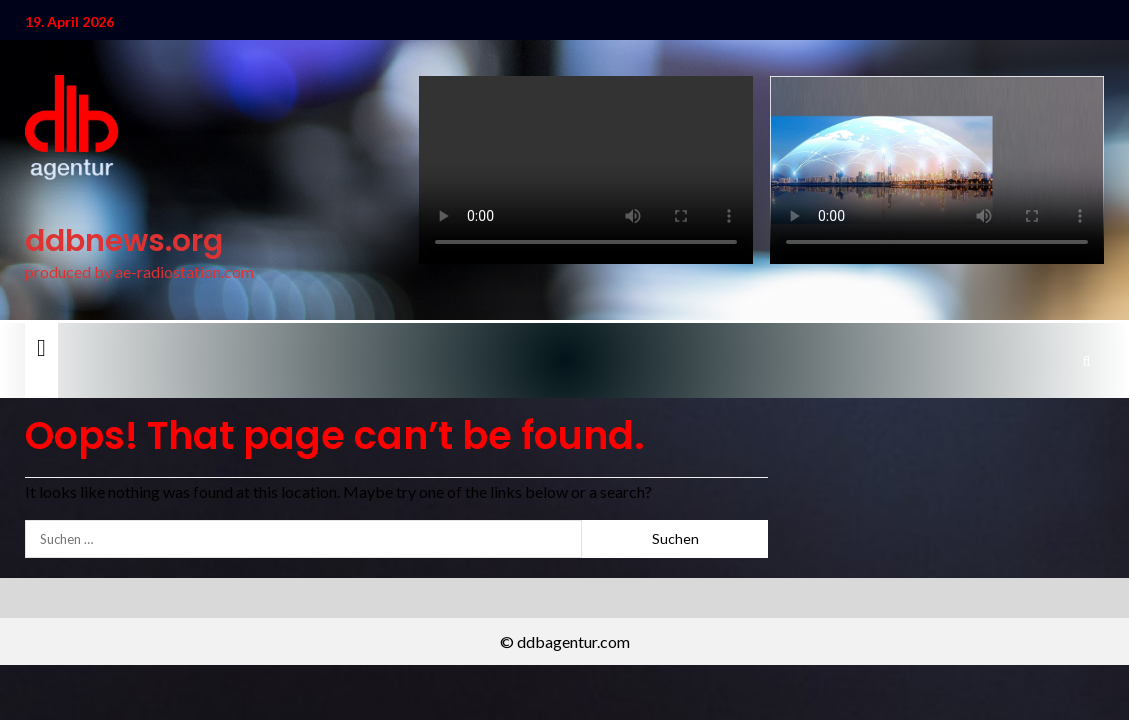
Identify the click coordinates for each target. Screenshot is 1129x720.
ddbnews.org (124, 241)
